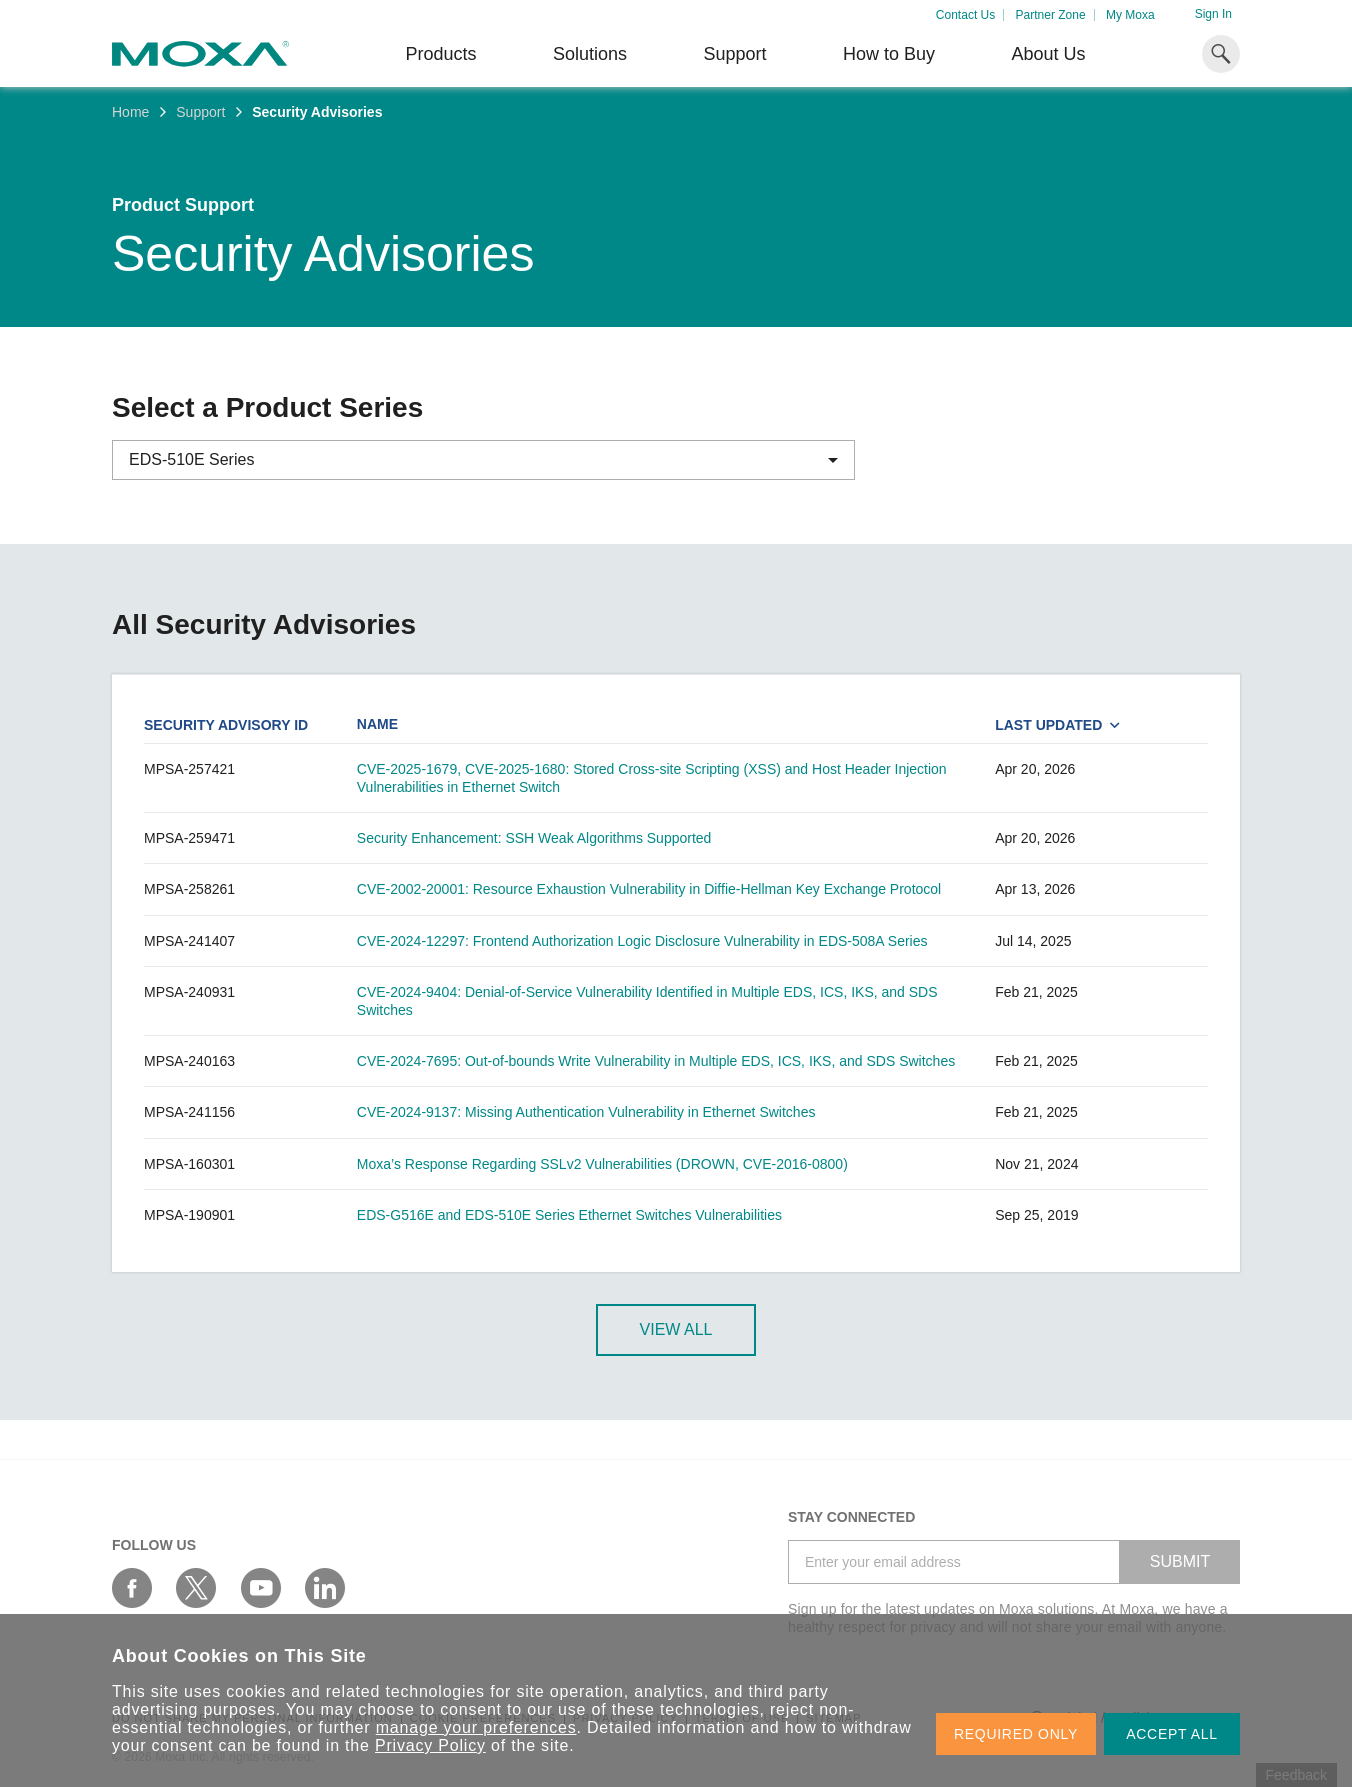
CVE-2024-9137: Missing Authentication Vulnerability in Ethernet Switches (586, 1112)
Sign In (1213, 14)
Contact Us (965, 15)
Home (130, 112)
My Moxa (1130, 15)
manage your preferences (476, 1727)
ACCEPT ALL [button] (1172, 1734)
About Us (1048, 54)
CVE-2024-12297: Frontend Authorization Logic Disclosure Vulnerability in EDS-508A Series (642, 941)
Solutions (590, 54)
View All (676, 1329)
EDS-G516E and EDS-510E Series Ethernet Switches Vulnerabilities (569, 1215)
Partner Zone (1051, 15)
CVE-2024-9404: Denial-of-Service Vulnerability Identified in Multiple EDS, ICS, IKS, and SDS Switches (647, 1001)
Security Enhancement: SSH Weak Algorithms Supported (534, 838)
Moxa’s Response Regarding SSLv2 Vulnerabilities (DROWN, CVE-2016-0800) (602, 1164)
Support (734, 54)
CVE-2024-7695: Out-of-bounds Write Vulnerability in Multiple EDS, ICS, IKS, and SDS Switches (656, 1061)
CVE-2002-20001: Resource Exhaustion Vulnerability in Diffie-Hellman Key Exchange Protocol (649, 889)
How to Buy (889, 54)
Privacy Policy (430, 1745)
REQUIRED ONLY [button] (1016, 1734)
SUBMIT (1180, 1561)
